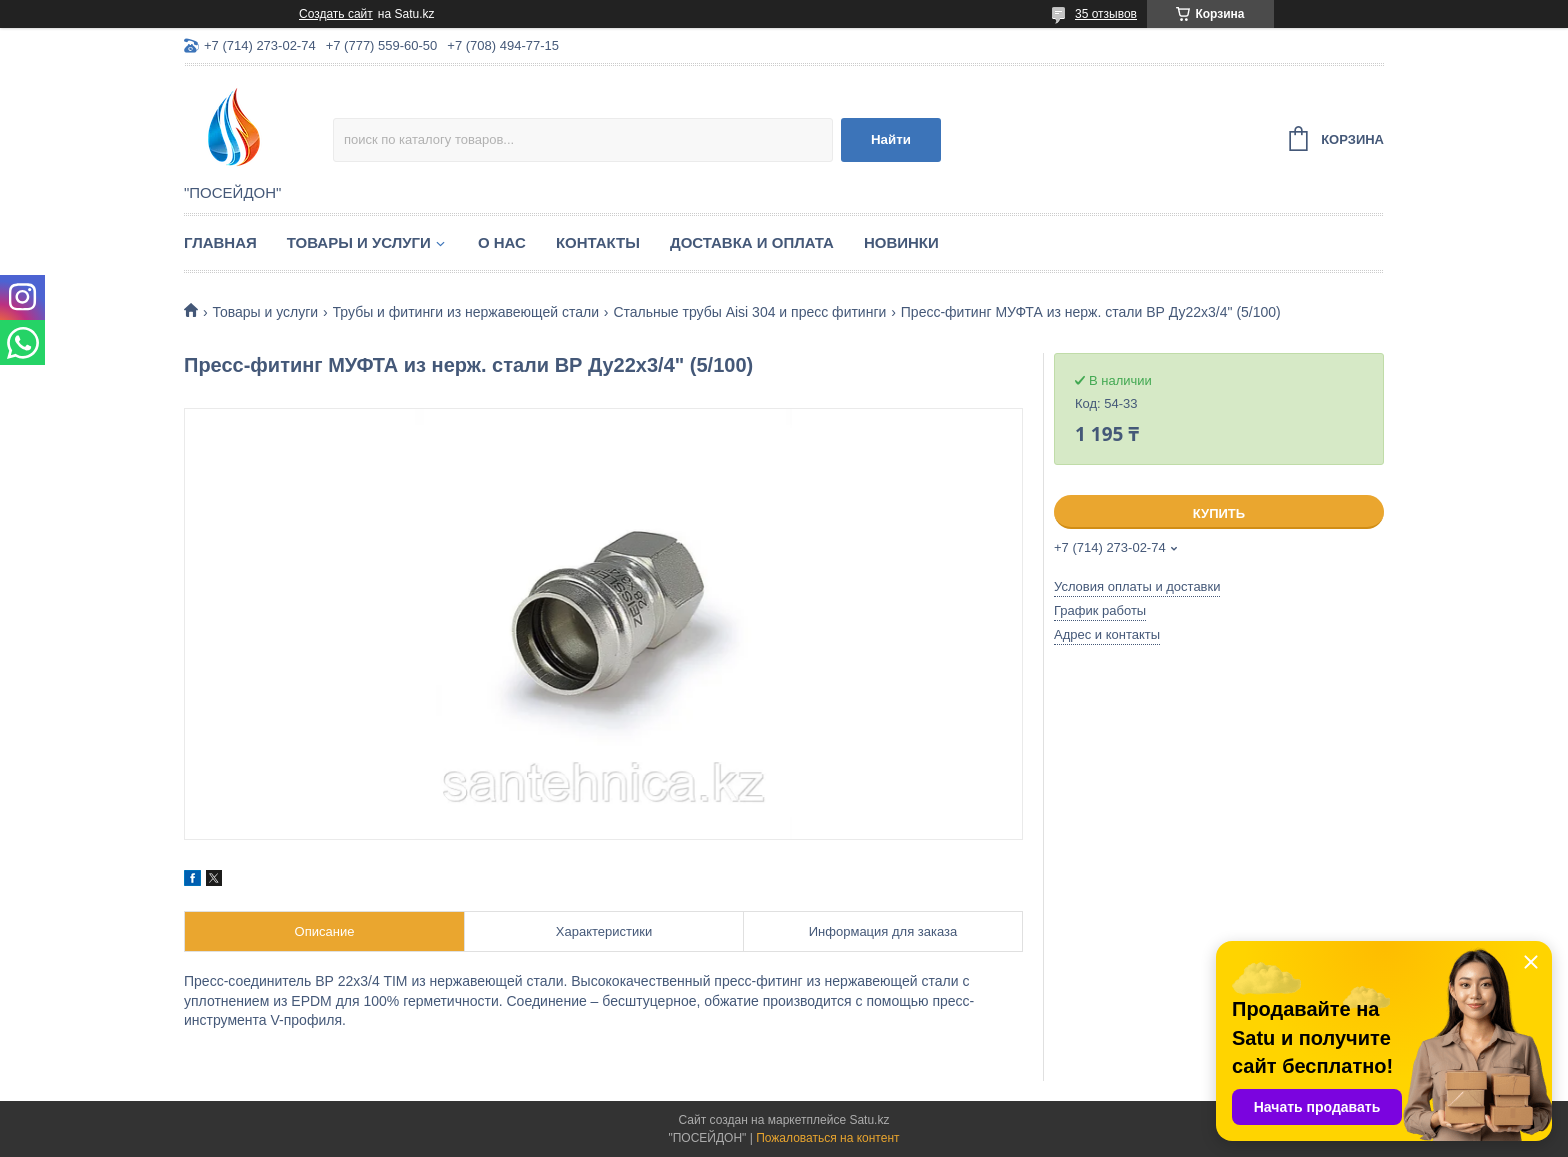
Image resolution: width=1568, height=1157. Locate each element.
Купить (1219, 513)
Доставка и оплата (752, 242)
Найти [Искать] (891, 139)
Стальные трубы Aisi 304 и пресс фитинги (749, 312)
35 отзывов (1106, 14)
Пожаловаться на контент (827, 1138)
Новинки (901, 242)
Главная (220, 242)
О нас (502, 242)
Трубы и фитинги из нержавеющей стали (466, 312)
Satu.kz (869, 1120)
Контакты (598, 242)
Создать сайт (336, 14)
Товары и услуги (359, 242)
